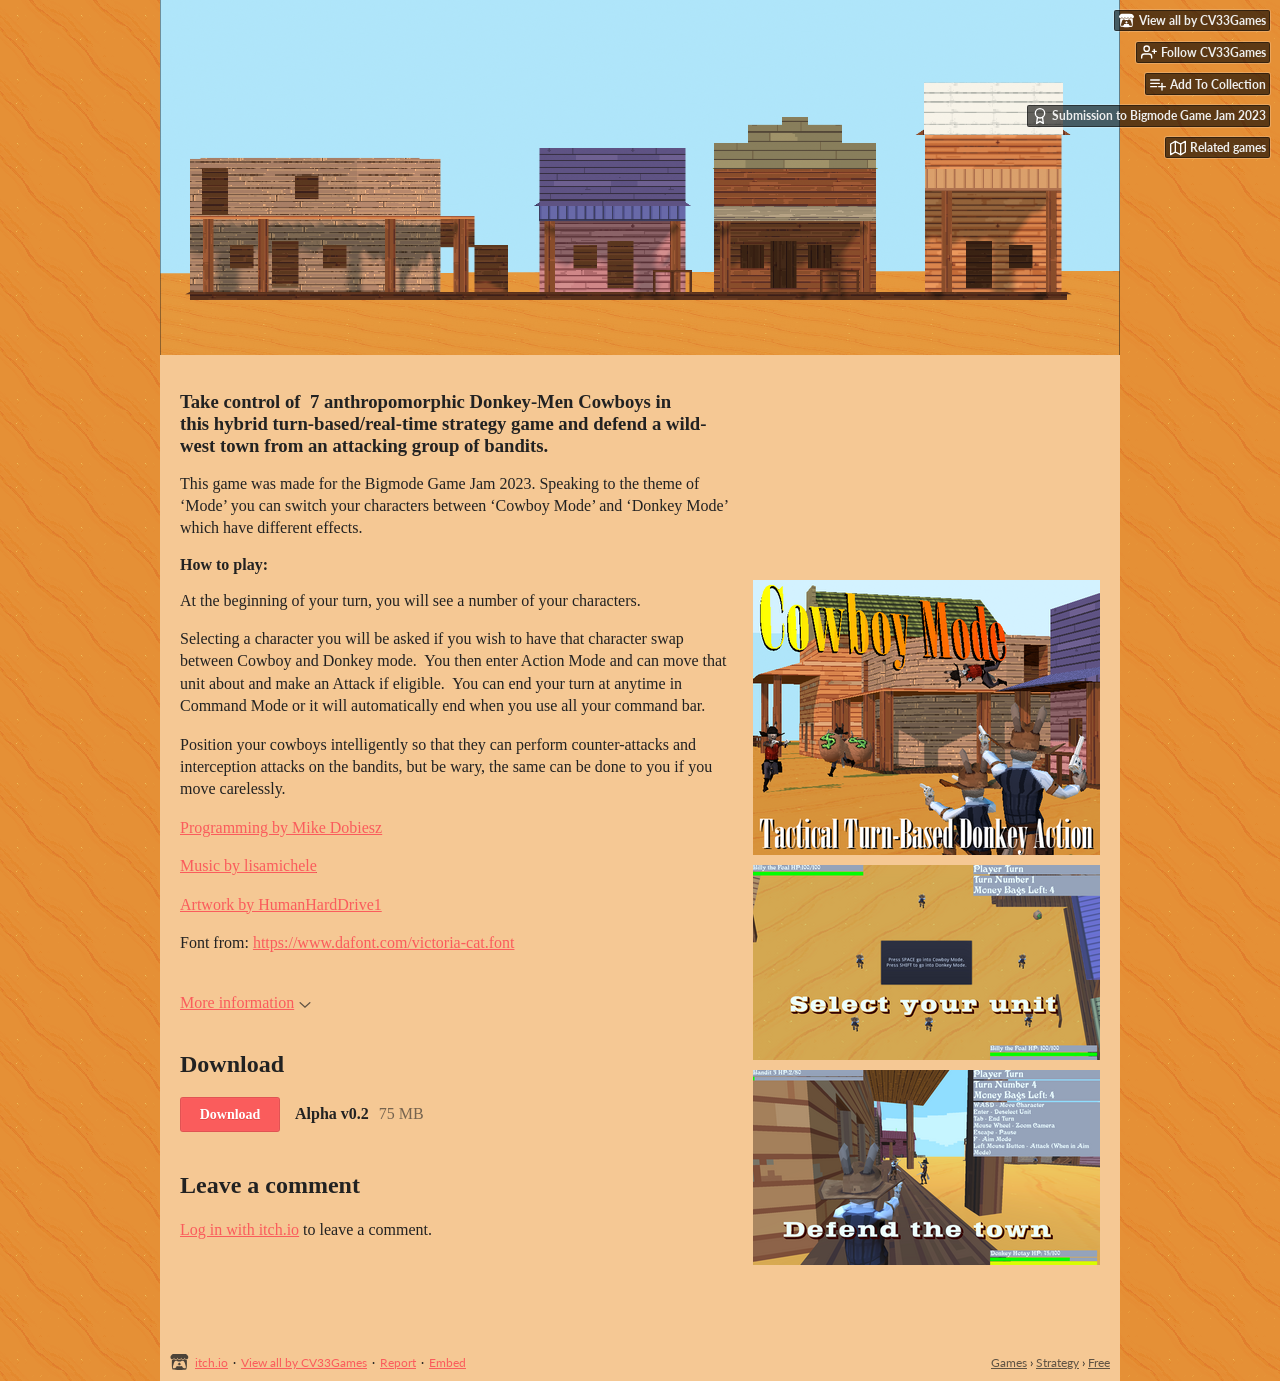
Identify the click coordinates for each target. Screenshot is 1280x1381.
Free (1099, 1362)
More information (245, 1002)
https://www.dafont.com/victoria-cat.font (384, 942)
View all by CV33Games (304, 1362)
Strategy (1057, 1362)
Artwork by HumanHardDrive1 (281, 904)
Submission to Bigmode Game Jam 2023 (1149, 116)
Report (398, 1362)
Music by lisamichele (248, 865)
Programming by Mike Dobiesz (281, 827)
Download (230, 1114)
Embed (447, 1362)
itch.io (211, 1362)
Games (1009, 1362)
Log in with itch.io (239, 1229)
